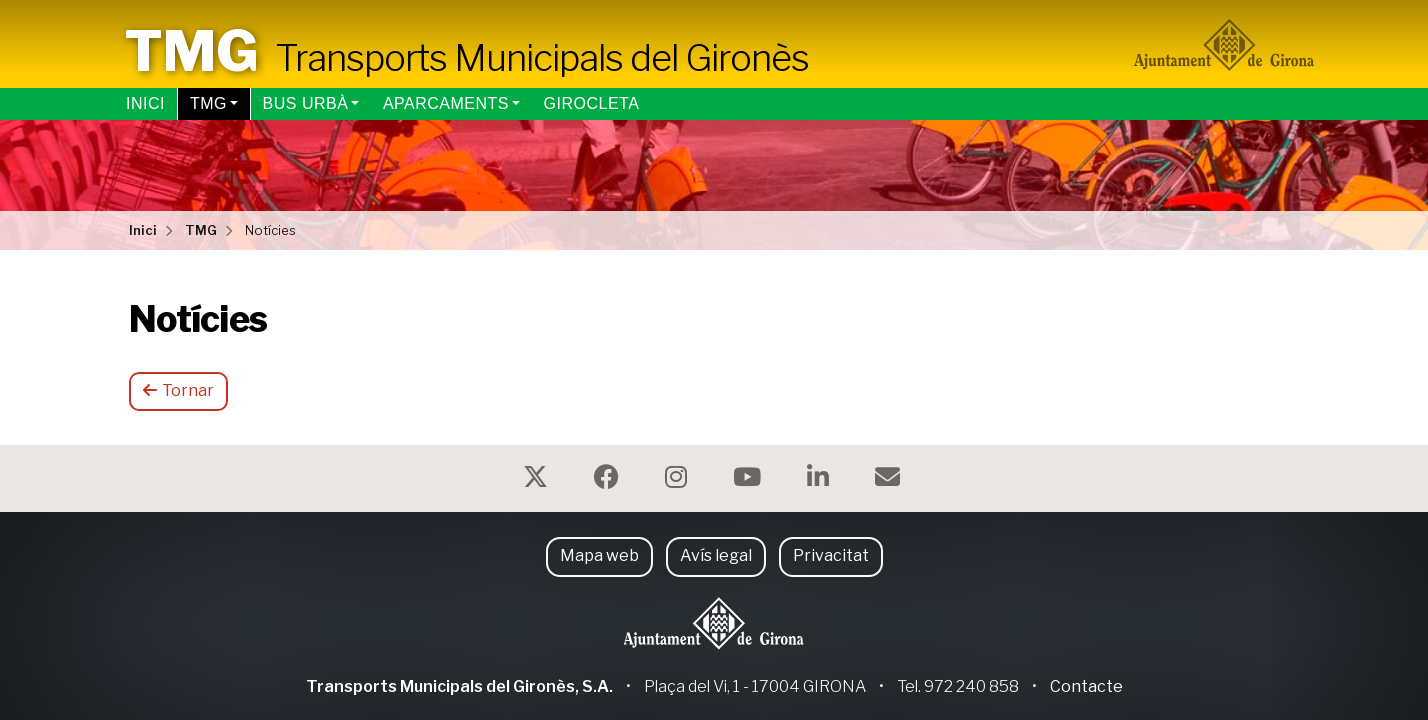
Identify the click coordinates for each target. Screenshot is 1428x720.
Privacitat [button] (831, 555)
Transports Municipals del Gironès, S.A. (459, 686)
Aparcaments (446, 103)
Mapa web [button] (599, 555)
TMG (208, 103)
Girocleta (592, 103)
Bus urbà (306, 103)
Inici (145, 103)
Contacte (1086, 686)
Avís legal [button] (716, 555)
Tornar (178, 390)
